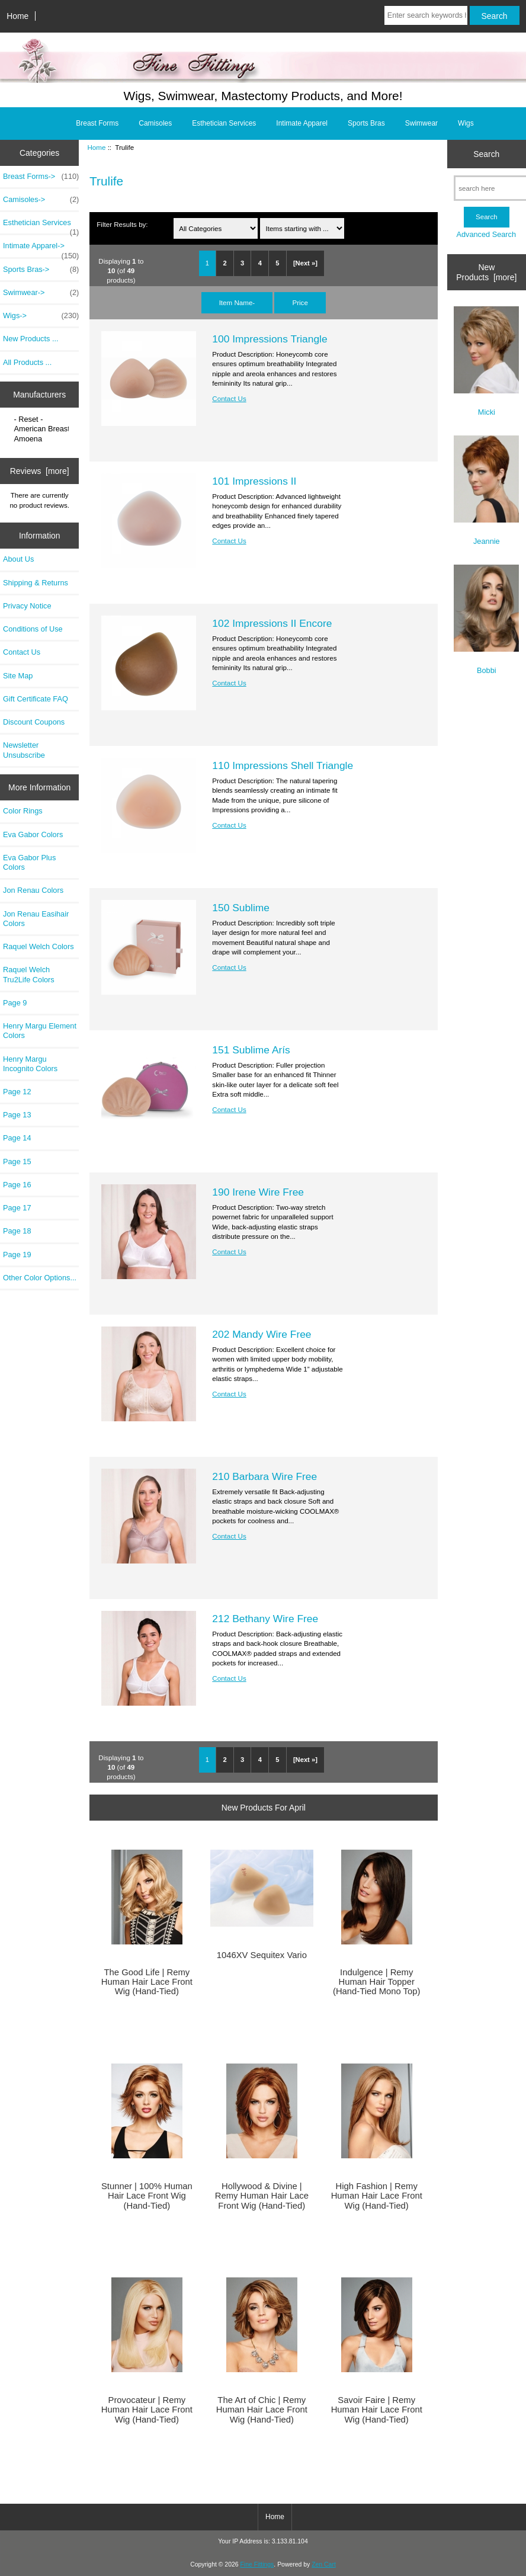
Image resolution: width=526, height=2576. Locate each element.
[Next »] (305, 263)
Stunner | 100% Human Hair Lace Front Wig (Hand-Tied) (147, 2195)
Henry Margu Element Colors (39, 1030)
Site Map (18, 675)
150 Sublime (241, 908)
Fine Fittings (257, 2564)
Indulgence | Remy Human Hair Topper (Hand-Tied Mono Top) (377, 1982)
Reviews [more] (39, 471)
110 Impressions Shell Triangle (282, 765)
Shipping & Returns (35, 582)
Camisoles (155, 123)
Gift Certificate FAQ (35, 698)
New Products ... (31, 338)
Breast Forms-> (41, 176)
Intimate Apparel (302, 123)
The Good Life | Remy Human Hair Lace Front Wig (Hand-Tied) (147, 1982)
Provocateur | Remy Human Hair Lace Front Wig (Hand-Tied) (147, 2409)
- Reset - (41, 419)
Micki (486, 361)
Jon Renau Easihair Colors (36, 918)
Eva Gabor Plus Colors (29, 862)
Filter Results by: (122, 224)
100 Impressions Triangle (269, 339)
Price (299, 302)
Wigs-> (41, 316)
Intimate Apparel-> (41, 249)
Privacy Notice (27, 605)
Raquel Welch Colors (38, 946)
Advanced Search (486, 234)
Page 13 (17, 1114)
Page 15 (17, 1161)
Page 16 (17, 1184)
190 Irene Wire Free (258, 1192)
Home (17, 16)
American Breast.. (41, 429)
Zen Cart (324, 2564)
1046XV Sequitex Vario (262, 1955)
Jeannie (486, 490)
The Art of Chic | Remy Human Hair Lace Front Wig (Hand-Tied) (261, 2409)
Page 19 (17, 1254)
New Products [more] (486, 271)
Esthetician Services (224, 123)
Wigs (466, 123)
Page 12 (17, 1091)
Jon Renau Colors (33, 890)
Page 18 (17, 1230)
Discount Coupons (34, 721)
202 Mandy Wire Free (261, 1334)
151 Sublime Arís (251, 1050)
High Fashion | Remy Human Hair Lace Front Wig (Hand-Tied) (376, 2195)
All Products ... (27, 362)
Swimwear (421, 123)
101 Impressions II (254, 481)
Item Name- (237, 302)
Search (486, 154)
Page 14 (17, 1137)
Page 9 (15, 1002)
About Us (18, 559)
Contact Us (21, 652)
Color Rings (23, 810)
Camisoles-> (41, 199)
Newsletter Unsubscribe (24, 750)
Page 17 (17, 1207)
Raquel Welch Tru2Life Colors (28, 974)
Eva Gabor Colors (33, 834)
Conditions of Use (33, 628)
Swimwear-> (41, 292)
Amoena (41, 439)
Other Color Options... (39, 1277)
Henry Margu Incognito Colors (30, 1064)
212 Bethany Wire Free (265, 1619)
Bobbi (486, 620)
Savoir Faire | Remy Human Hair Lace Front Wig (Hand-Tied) (376, 2409)
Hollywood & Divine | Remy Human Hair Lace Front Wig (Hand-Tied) (262, 2195)
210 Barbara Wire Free (264, 1476)
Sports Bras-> (41, 269)
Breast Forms (97, 123)
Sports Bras (366, 123)
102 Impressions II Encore (272, 623)
